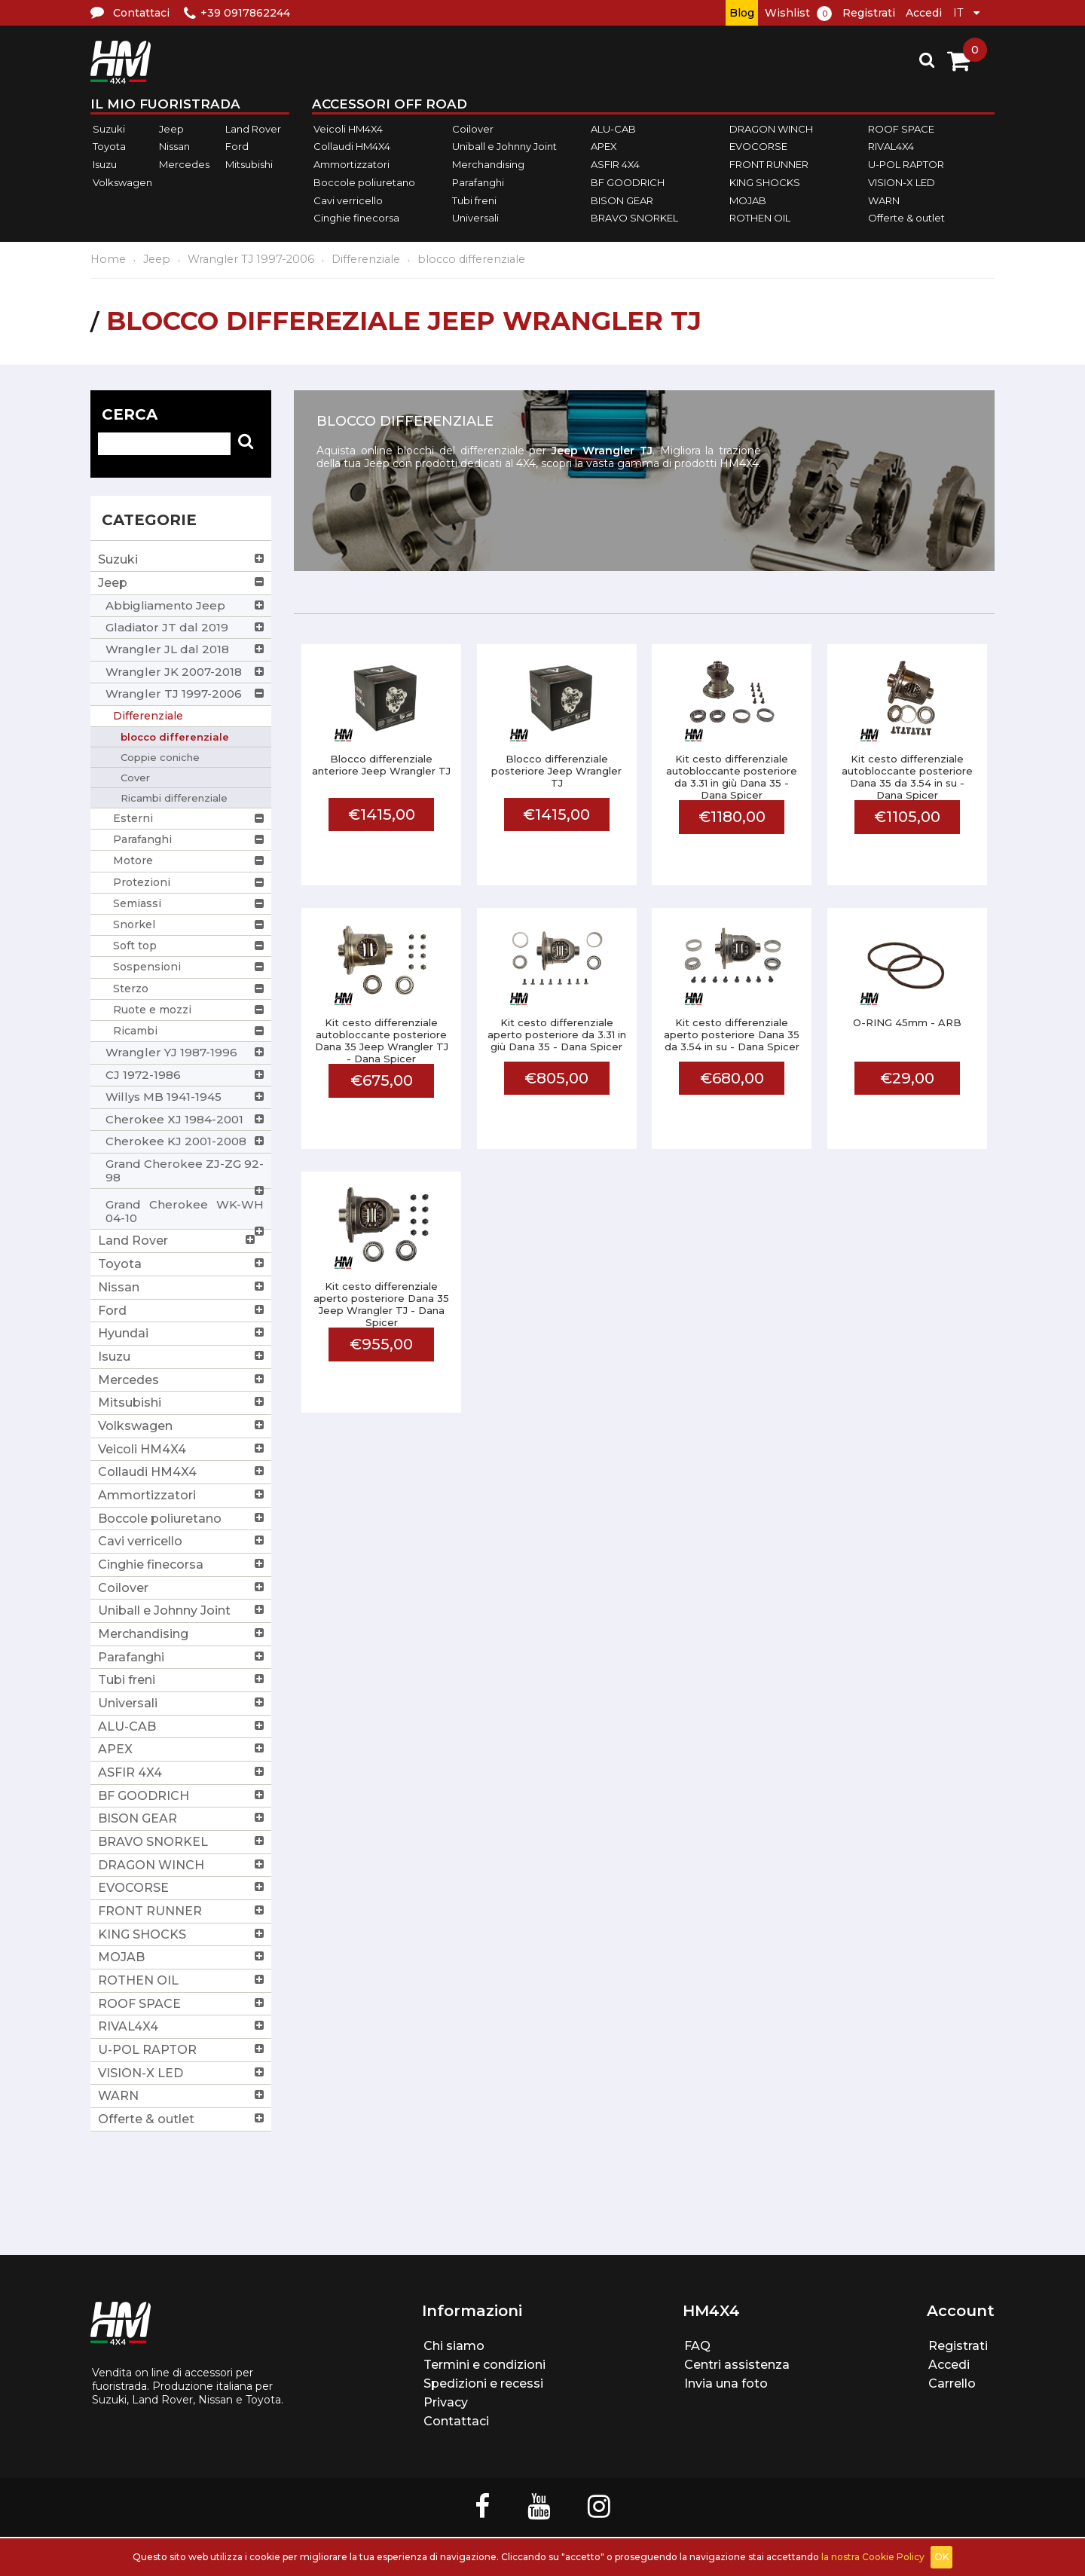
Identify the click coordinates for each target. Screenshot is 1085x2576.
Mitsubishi (249, 164)
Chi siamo (453, 2346)
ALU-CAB (613, 129)
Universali (475, 218)
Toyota (109, 147)
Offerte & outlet (906, 218)
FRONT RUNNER (768, 164)
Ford (237, 147)
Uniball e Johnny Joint (504, 147)
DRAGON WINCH (771, 129)
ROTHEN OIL (759, 218)
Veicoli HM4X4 (348, 129)
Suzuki (109, 129)
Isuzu (105, 164)
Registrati (868, 13)
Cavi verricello (348, 200)
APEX (604, 147)
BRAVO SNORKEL (634, 218)
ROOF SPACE (901, 129)
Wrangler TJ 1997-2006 (251, 259)
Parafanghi (478, 182)
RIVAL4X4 (891, 147)
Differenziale (366, 259)
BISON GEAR (622, 200)
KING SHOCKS (764, 182)
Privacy (445, 2402)
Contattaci (456, 2421)
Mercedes (184, 164)
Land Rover (253, 129)
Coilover (473, 129)
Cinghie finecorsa (356, 218)
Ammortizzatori (351, 164)
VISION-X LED (901, 182)
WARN (884, 200)
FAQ (697, 2346)
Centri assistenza (737, 2365)
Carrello (952, 2383)
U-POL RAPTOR (906, 164)
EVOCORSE (758, 147)
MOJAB (747, 200)
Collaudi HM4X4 (351, 147)
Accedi (924, 13)
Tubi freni (474, 200)
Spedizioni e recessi (483, 2383)
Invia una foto (726, 2383)
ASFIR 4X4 (615, 164)
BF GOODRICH (628, 182)
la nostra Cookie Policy (873, 2556)
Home (108, 259)
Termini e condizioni (484, 2365)
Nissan (174, 147)
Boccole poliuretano (364, 182)
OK (941, 2556)
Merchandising (488, 164)
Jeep (171, 129)
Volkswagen (122, 182)
